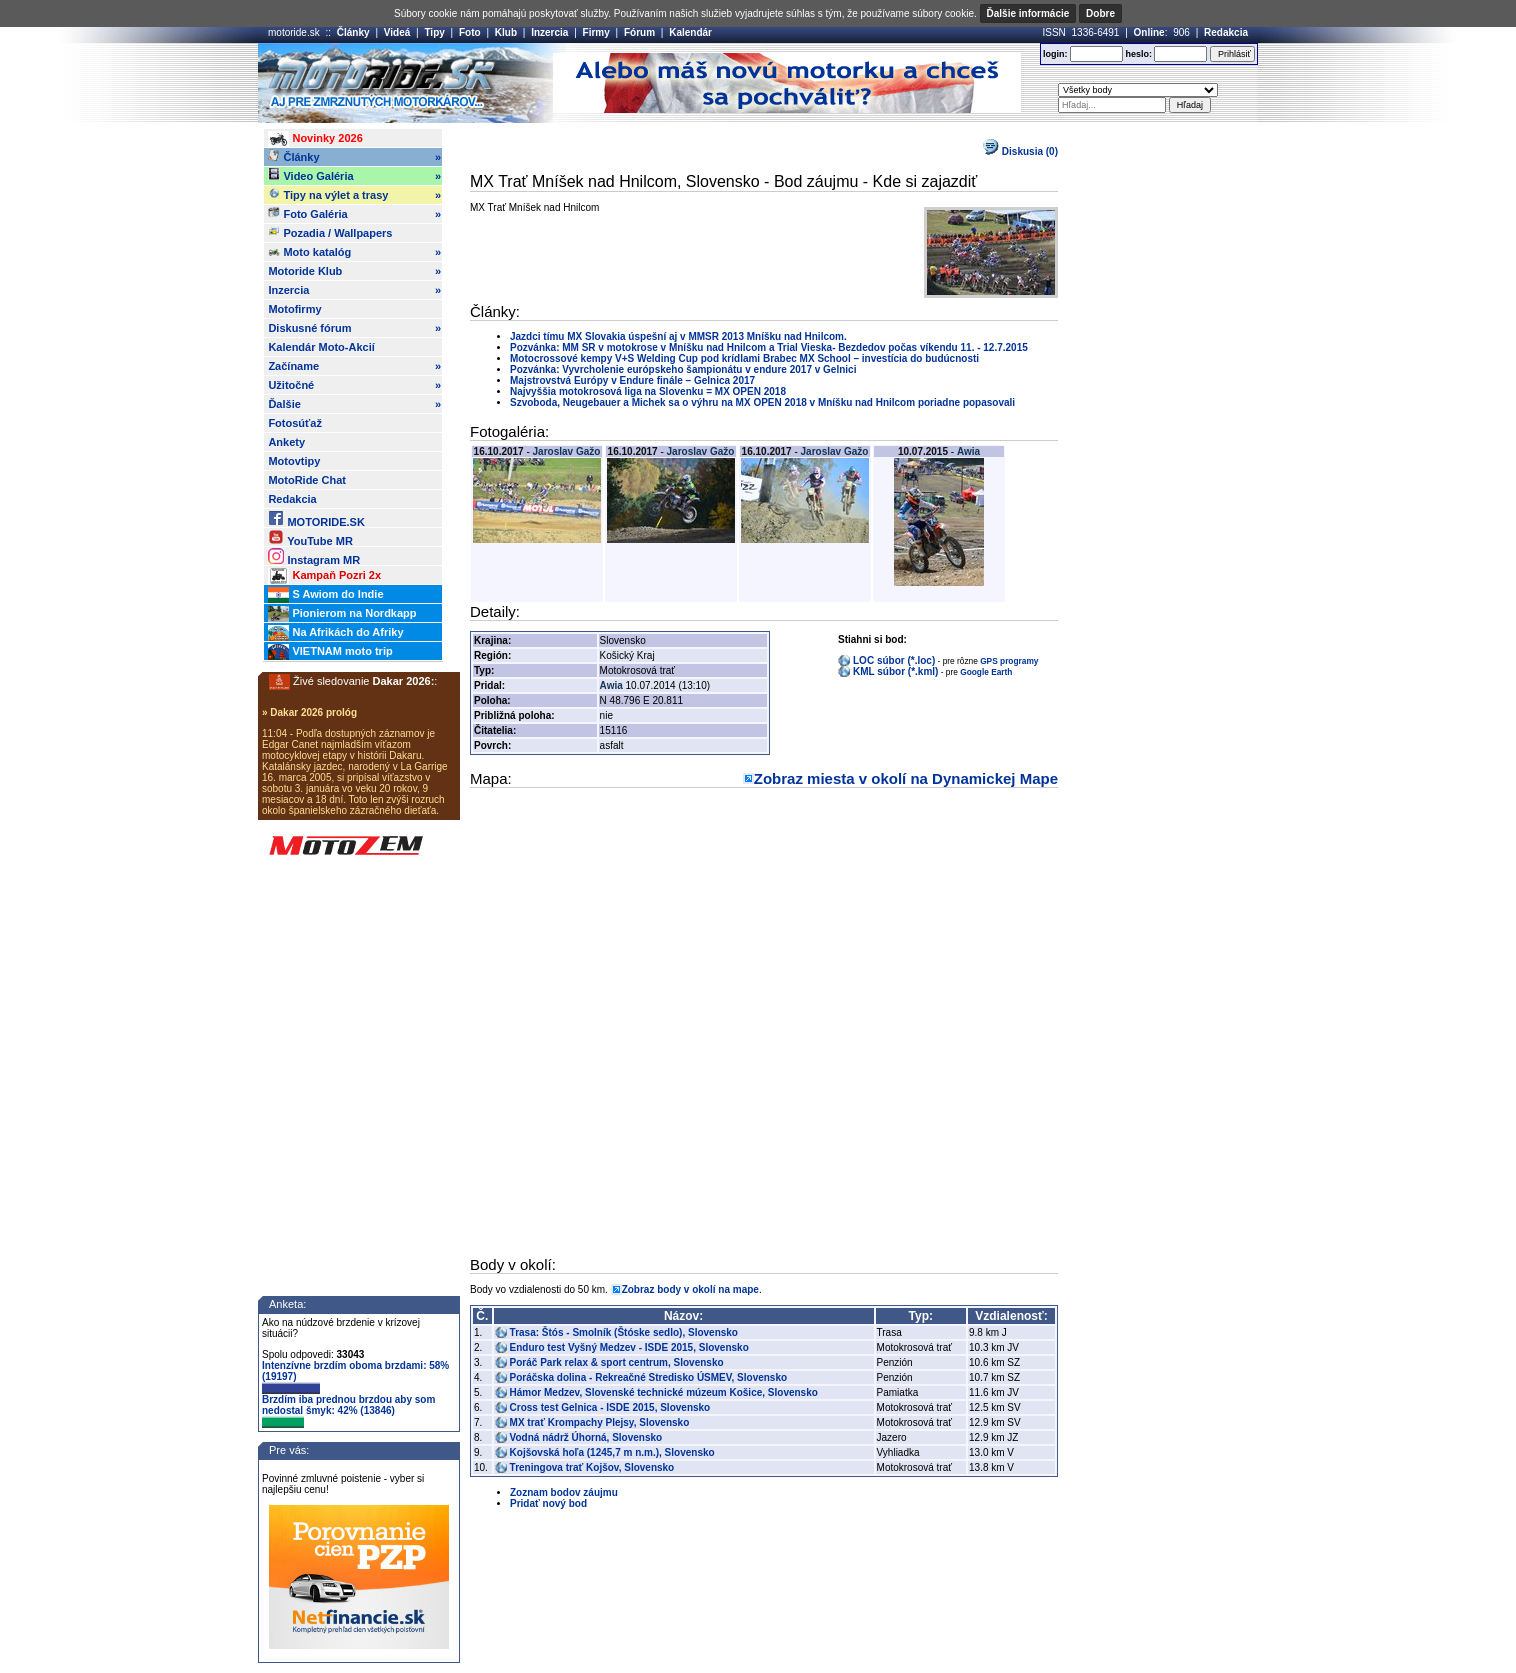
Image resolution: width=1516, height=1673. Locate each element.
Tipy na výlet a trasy (354, 195)
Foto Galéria (354, 214)
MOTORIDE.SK (316, 518)
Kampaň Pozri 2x (324, 576)
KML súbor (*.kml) (895, 671)
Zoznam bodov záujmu (564, 1492)
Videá (397, 32)
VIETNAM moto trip (330, 652)
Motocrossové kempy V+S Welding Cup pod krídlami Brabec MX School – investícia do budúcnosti (744, 358)
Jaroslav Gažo (567, 451)
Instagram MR (314, 556)
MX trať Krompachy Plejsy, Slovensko (600, 1422)
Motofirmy (294, 309)
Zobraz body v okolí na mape (690, 1289)
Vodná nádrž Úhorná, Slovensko (586, 1437)
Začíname (354, 366)
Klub (506, 32)
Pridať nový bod (548, 1503)
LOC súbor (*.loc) (894, 660)
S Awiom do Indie (325, 595)
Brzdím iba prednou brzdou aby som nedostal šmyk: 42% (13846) (348, 1411)
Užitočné (354, 385)
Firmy (596, 32)
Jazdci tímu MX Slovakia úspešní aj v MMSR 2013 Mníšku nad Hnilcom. (678, 336)
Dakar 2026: (404, 681)
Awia (968, 451)
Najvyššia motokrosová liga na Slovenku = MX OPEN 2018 (648, 391)
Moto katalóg (354, 252)
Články (353, 32)
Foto (470, 32)
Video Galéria (354, 176)
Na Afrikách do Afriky (335, 633)
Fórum (639, 32)
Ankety (286, 442)
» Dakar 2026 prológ (309, 712)
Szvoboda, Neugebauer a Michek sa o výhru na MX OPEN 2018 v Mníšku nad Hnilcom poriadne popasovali (762, 402)
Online (1149, 32)
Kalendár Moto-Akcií (321, 347)
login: (1055, 54)
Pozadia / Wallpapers (330, 232)
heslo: (1138, 54)
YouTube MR (310, 537)
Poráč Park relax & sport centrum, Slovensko (617, 1362)
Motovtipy (294, 461)
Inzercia (549, 32)
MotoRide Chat (307, 480)
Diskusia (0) (1020, 151)
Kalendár (690, 32)
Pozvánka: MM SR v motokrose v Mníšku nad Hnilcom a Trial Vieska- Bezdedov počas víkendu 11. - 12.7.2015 (769, 347)
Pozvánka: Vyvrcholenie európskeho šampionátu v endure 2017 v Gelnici (683, 369)
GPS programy (1009, 661)
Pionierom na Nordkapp (342, 614)
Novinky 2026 (315, 139)
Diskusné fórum (354, 328)
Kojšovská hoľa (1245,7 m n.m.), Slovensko (612, 1452)
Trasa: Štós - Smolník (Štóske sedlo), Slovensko (624, 1332)
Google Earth (986, 672)
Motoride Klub (354, 271)
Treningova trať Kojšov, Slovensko (592, 1467)
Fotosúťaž (295, 423)
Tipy (434, 32)
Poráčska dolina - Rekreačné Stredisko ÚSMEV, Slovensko (649, 1377)
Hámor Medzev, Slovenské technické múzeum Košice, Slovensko (664, 1392)
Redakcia (1226, 32)
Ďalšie (354, 404)
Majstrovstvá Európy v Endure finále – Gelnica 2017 (632, 380)
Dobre (1100, 13)
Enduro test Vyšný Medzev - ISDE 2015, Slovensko (629, 1347)
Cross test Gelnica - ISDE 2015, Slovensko (610, 1407)
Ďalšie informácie (1028, 13)
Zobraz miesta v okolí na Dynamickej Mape (906, 778)
